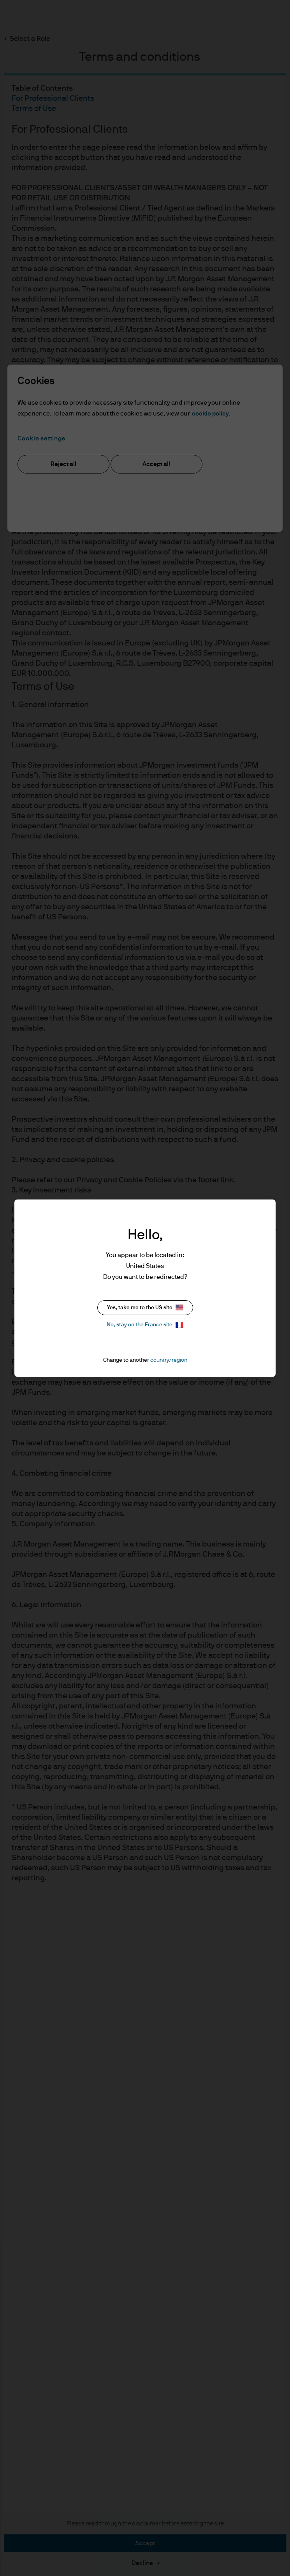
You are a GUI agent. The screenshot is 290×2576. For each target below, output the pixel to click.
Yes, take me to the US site (145, 1307)
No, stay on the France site (145, 1325)
